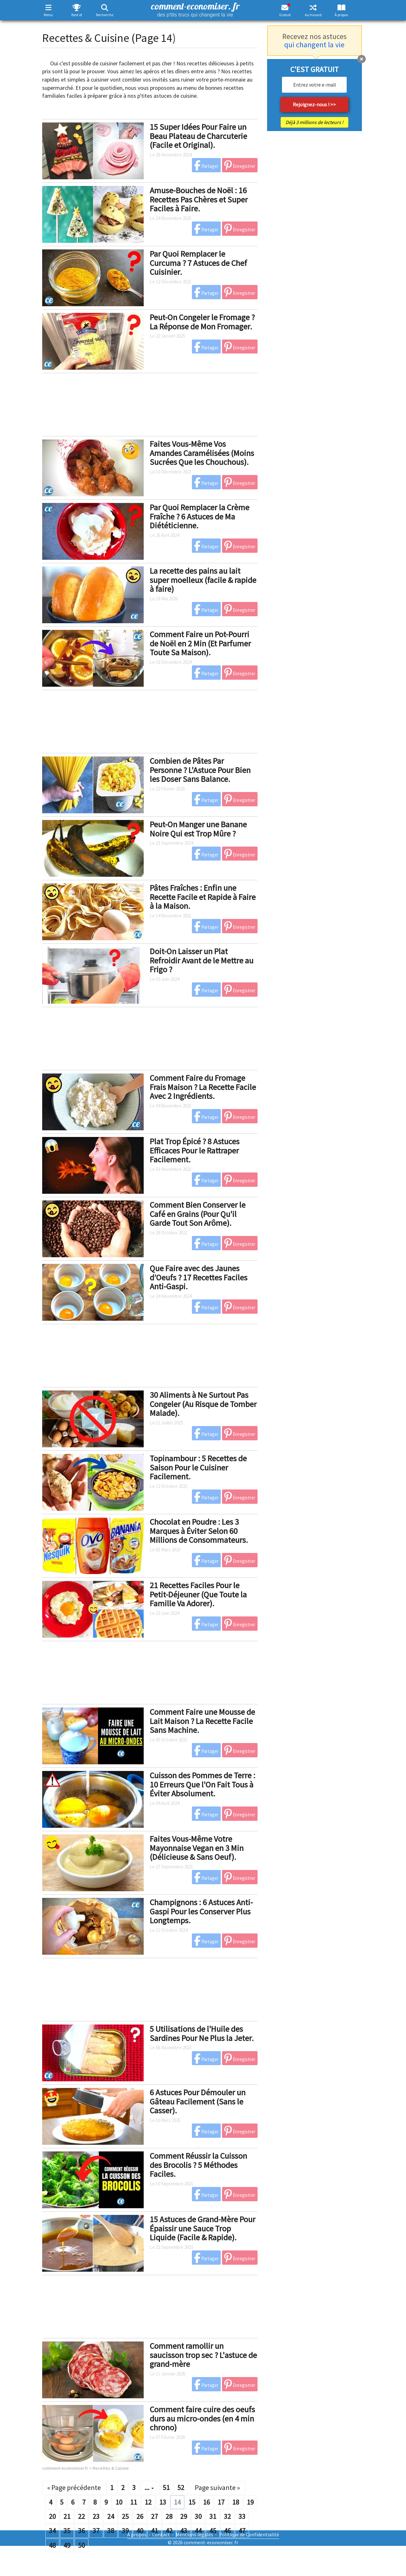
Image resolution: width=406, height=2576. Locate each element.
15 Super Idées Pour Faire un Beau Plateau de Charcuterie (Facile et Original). (198, 136)
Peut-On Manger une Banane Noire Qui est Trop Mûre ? (198, 829)
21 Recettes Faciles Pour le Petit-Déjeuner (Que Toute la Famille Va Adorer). (198, 1594)
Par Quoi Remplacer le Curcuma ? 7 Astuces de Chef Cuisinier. (198, 262)
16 (206, 2502)
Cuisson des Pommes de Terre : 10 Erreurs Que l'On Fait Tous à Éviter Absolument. (202, 1784)
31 (212, 2516)
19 (250, 2502)
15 (191, 2502)
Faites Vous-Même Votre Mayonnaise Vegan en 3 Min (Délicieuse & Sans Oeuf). (197, 1847)
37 (96, 2530)
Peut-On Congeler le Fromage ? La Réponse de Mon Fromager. (202, 322)
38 (110, 2530)
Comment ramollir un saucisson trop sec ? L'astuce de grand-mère (203, 2355)
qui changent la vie (314, 45)
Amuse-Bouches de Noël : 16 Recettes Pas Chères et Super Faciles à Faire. (199, 199)
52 (180, 2487)
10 (118, 2502)
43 (183, 2530)
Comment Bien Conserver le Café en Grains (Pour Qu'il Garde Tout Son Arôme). (198, 1213)
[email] (314, 85)
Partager (206, 165)
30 (198, 2516)
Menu (48, 14)
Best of (76, 14)
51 (166, 2487)
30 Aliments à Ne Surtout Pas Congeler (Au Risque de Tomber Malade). (203, 1404)
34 (52, 2530)
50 (81, 2545)
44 (198, 2530)
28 (169, 2516)
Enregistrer (239, 165)
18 (235, 2502)
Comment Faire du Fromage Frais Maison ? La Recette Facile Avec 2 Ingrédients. (203, 1087)
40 (139, 2530)
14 (177, 2502)
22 (81, 2516)
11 (133, 2502)
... (149, 2487)
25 (125, 2516)
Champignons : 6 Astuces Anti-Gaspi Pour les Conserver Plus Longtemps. (201, 1911)
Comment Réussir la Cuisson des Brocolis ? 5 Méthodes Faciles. (198, 2164)
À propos (341, 14)
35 (66, 2530)
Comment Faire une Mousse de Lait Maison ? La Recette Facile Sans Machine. (202, 1721)
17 (221, 2502)
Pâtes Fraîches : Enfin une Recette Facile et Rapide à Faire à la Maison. (203, 896)
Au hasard (313, 14)
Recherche (104, 14)
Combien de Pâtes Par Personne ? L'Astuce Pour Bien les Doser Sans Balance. (200, 770)
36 (81, 2530)
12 (148, 2502)
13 (162, 2502)
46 (227, 2530)
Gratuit (285, 14)
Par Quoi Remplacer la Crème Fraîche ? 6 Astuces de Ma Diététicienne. (199, 516)
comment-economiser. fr (195, 8)
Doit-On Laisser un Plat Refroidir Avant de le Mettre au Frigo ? (201, 960)
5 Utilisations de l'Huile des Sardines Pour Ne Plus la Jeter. (202, 2033)
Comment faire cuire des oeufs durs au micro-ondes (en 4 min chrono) (202, 2418)
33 (242, 2516)
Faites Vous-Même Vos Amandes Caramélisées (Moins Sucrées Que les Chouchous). (202, 453)
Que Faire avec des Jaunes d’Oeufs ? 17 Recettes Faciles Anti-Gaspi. (198, 1277)
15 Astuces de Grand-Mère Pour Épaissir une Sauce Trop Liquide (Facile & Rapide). (202, 2228)
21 (66, 2516)
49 (66, 2545)
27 (154, 2516)
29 (183, 2516)
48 (52, 2545)
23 (96, 2516)
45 (212, 2530)
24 (110, 2516)
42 (169, 2530)
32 (227, 2516)
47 (242, 2530)
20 (52, 2516)
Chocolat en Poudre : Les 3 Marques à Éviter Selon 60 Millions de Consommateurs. (199, 1530)
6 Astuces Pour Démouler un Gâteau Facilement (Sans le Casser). (198, 2101)
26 (139, 2516)
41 (154, 2530)
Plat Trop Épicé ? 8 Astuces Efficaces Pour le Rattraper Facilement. (194, 1150)
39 (125, 2530)
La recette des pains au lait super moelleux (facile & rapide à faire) (203, 579)
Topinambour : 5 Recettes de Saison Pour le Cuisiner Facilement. (198, 1467)
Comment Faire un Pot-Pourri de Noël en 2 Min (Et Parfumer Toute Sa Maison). (200, 643)
